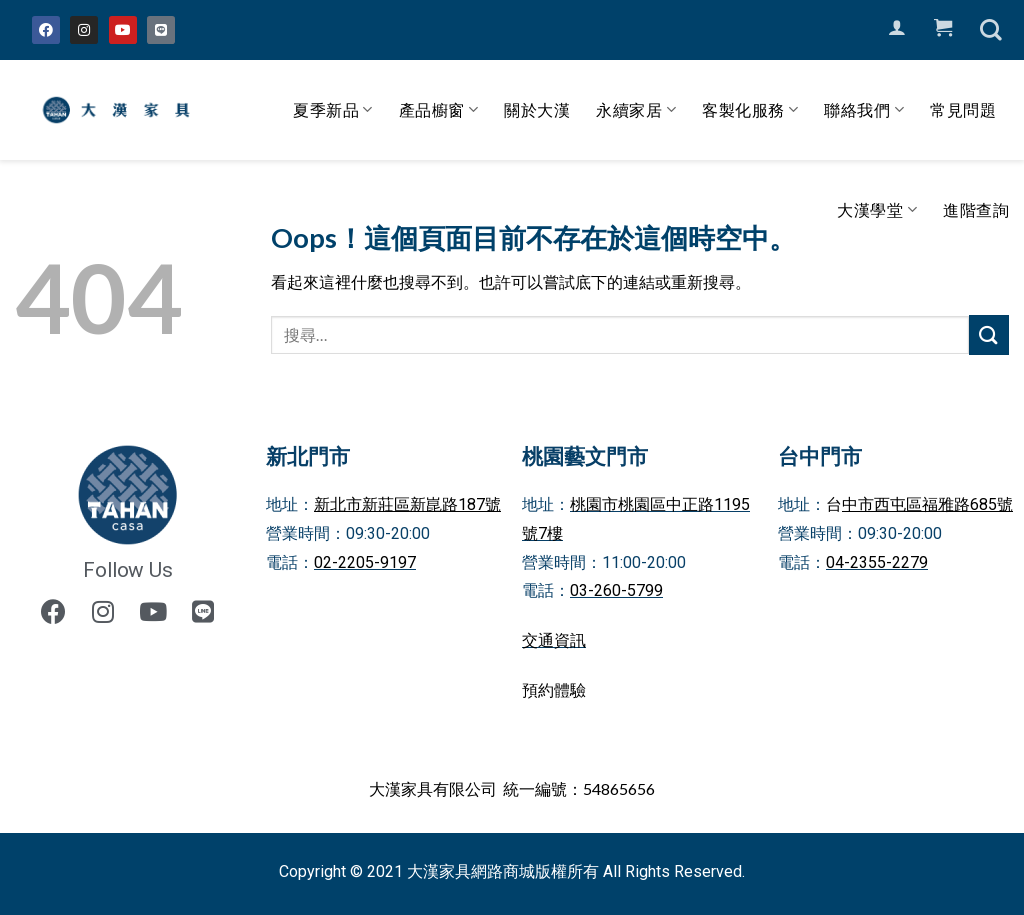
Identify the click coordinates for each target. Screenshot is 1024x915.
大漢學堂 (877, 210)
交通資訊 (554, 640)
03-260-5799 (616, 590)
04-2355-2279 (877, 562)
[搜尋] (991, 30)
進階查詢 (976, 209)
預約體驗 (554, 690)
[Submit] (989, 334)
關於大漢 (537, 109)
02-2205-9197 (365, 562)
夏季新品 (333, 110)
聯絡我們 (864, 110)
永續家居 (636, 110)
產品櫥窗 (439, 110)
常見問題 (963, 109)
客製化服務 (750, 110)
